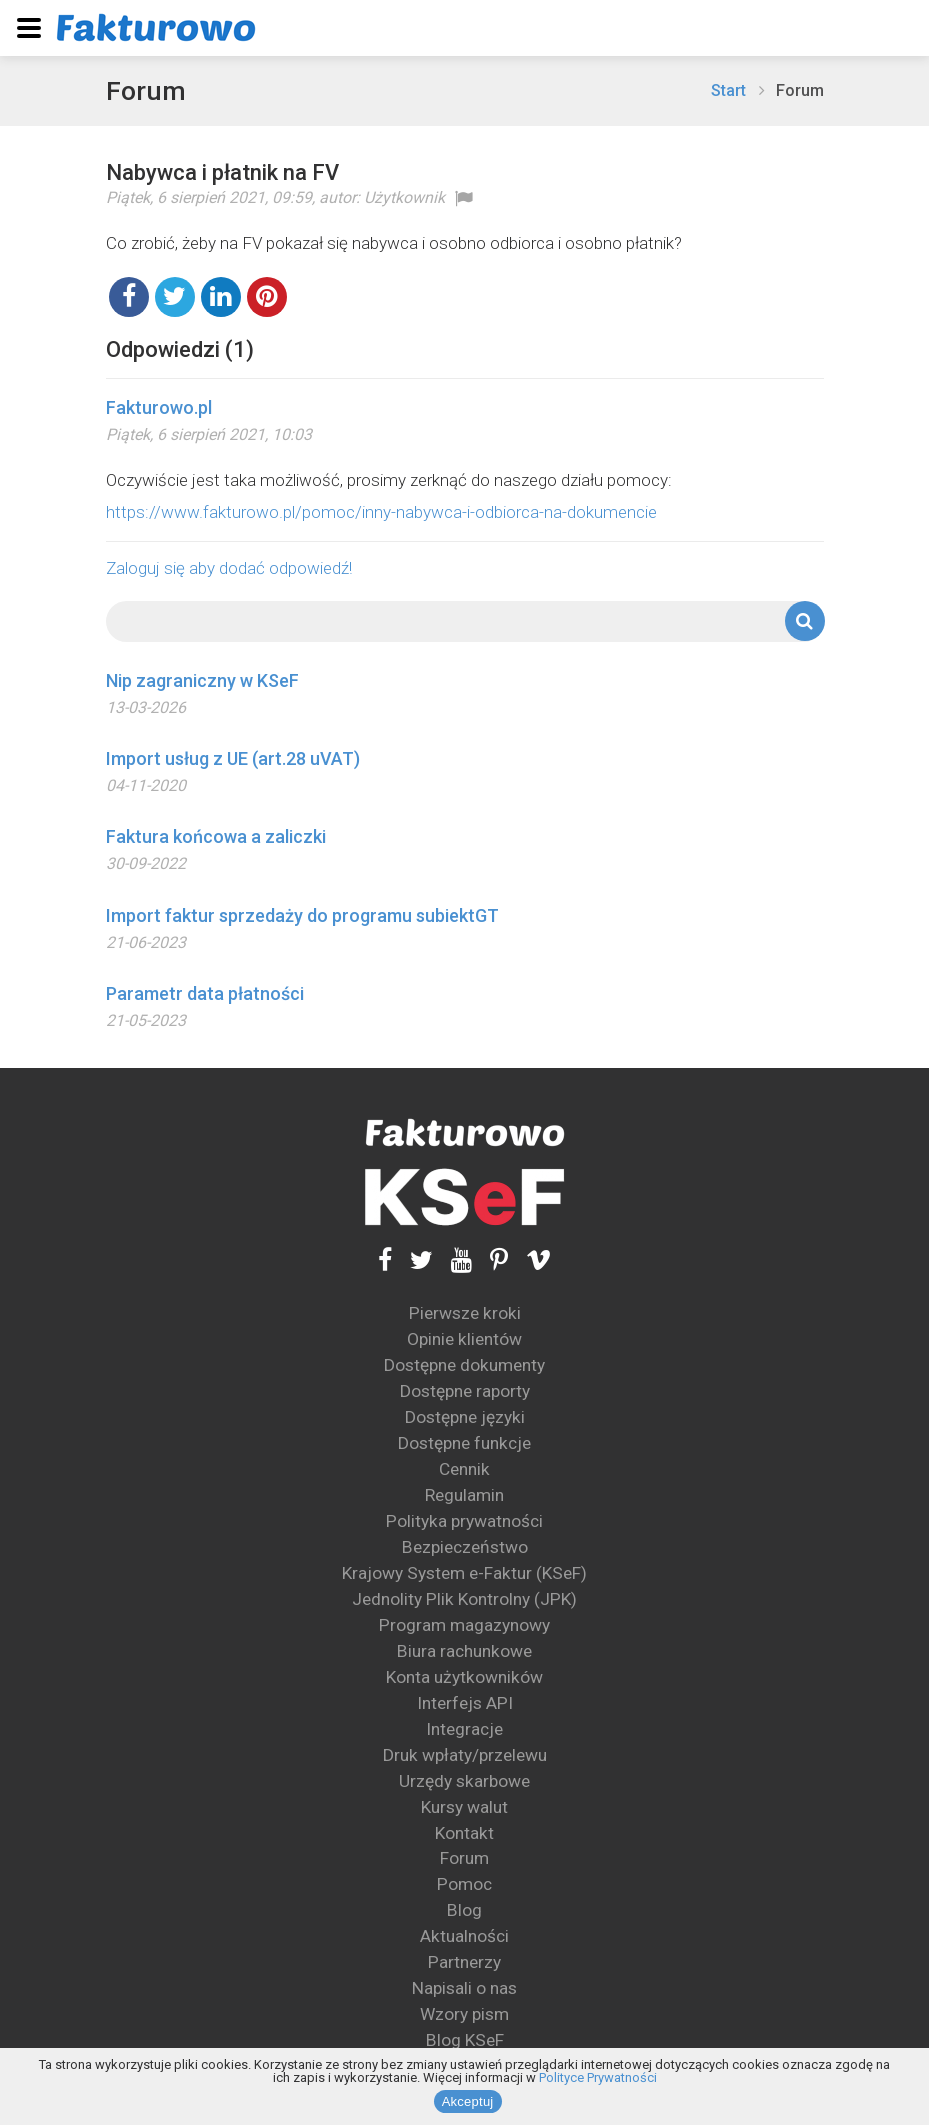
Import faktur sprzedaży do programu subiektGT (302, 915)
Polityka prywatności (464, 1521)
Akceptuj (470, 2103)
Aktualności (464, 1936)
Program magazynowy (464, 1625)
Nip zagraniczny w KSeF (202, 680)
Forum (147, 90)
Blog (464, 1910)
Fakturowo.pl (159, 407)
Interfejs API (465, 1703)
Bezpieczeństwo (465, 1547)
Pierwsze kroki (465, 1313)
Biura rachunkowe (464, 1651)
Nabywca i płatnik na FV (222, 172)
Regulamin (464, 1495)
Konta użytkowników (464, 1677)
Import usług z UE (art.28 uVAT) (233, 758)
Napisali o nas (464, 1988)
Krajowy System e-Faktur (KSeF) (464, 1573)
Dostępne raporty (465, 1391)
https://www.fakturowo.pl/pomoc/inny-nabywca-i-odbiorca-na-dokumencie (381, 512)
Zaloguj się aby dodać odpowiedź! (229, 568)
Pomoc (464, 1884)
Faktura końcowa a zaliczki (216, 836)
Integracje (464, 1729)
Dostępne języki (465, 1417)
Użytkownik (404, 197)
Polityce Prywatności (598, 2079)
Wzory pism (464, 2014)
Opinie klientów (464, 1339)
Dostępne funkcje (464, 1443)
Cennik (464, 1469)
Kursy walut (464, 1807)
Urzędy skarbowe (464, 1781)
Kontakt (464, 1832)
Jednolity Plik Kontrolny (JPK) (464, 1599)
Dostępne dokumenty (464, 1365)
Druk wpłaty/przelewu (465, 1755)
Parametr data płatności (205, 993)
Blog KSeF (465, 2040)
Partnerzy (464, 1962)
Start (728, 90)
